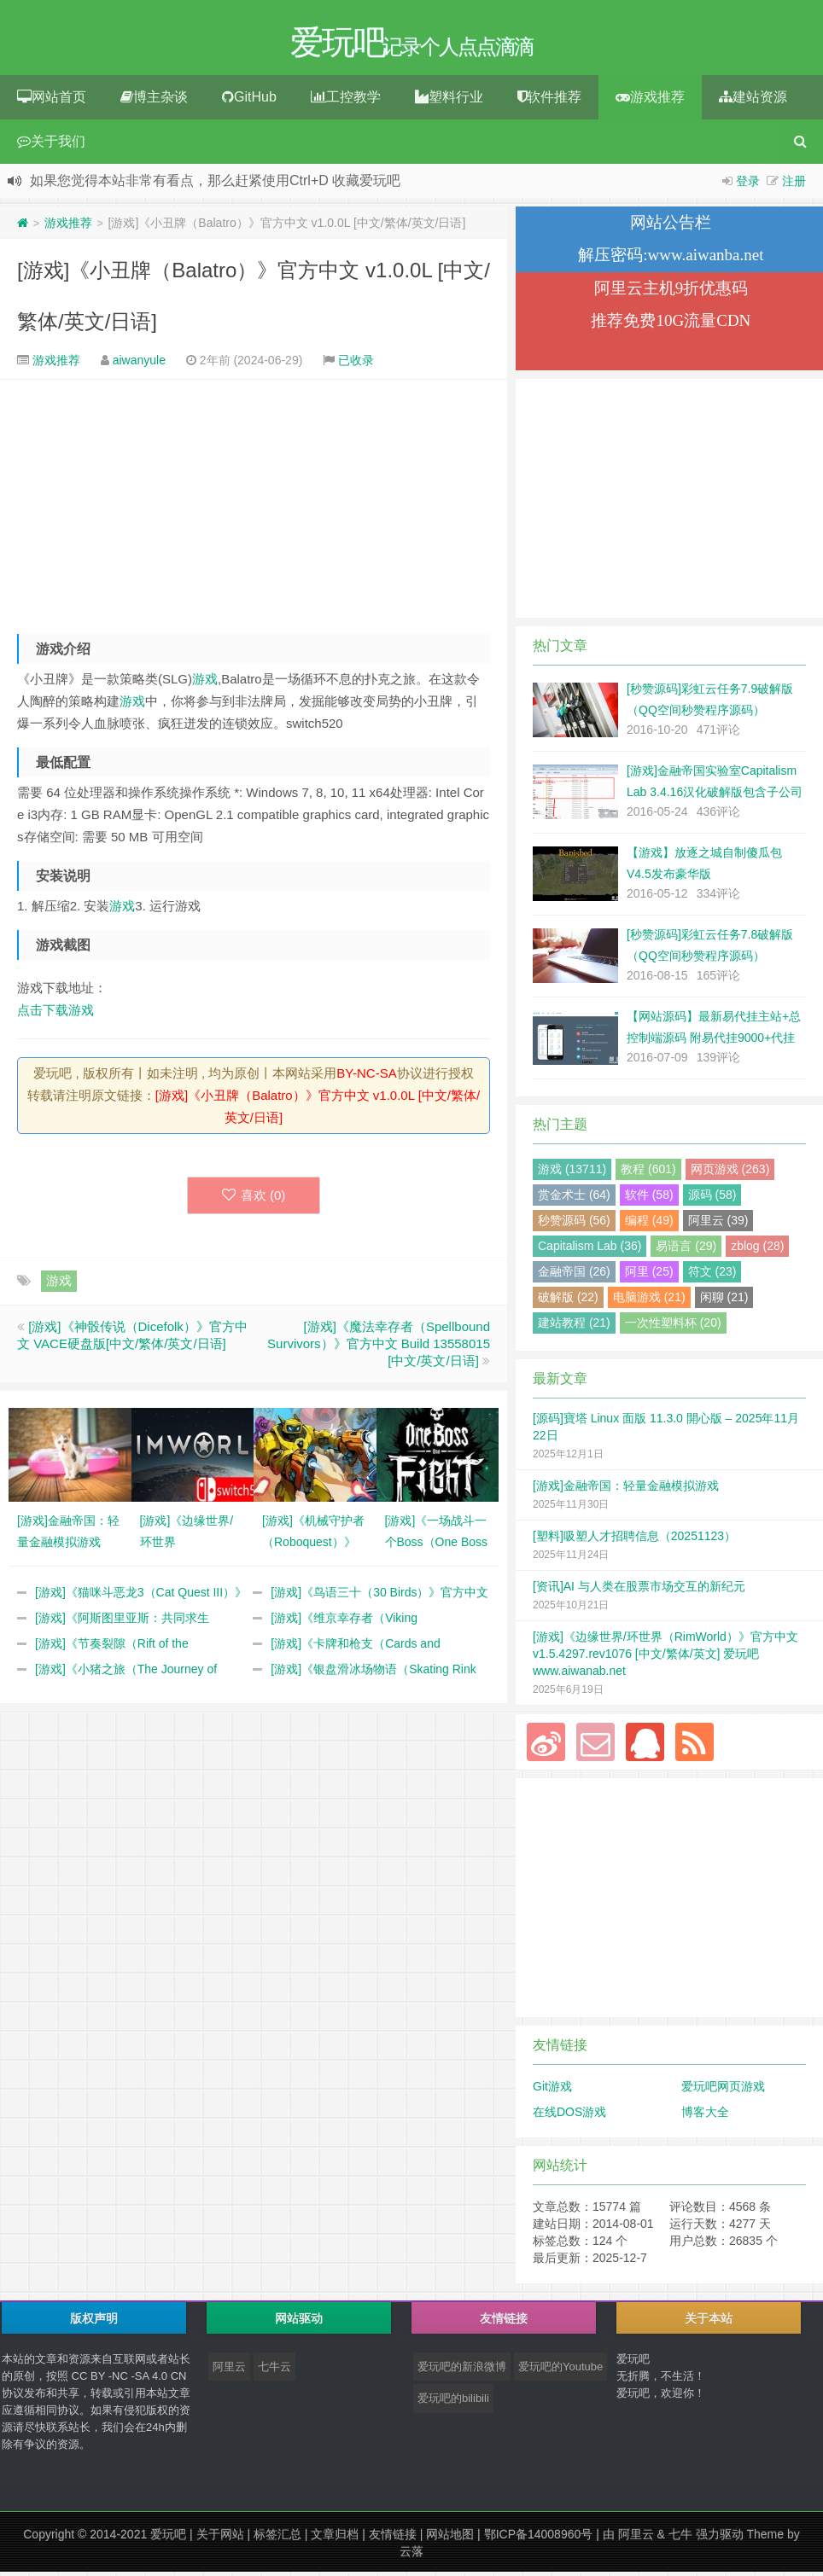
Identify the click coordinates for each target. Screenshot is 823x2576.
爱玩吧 (168, 2538)
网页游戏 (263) (730, 1173)
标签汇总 (277, 2538)
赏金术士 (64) (574, 1199)
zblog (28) (757, 1250)
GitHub (249, 101)
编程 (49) (649, 1224)
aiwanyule (139, 364)
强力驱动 (720, 2538)
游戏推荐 (650, 101)
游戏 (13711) (572, 1173)
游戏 (205, 683)
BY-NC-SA (366, 1077)
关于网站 (220, 2538)
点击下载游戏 (55, 1014)
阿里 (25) (649, 1275)
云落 (411, 2555)
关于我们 (51, 145)
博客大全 (705, 2116)
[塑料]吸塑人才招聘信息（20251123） (634, 1540)
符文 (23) (712, 1275)
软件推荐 (549, 101)
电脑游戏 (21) (649, 1301)
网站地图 (450, 2538)
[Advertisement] (253, 505)
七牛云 (274, 2370)
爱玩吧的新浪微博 (461, 2370)
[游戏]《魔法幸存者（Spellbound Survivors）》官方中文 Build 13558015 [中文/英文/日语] (378, 1347)
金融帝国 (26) (574, 1275)
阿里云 (229, 2370)
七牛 (680, 2538)
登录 (748, 185)
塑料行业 (449, 101)
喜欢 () (254, 1199)
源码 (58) (712, 1199)
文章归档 (335, 2538)
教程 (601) (648, 1173)
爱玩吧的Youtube (560, 2370)
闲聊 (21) (724, 1301)
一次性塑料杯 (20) (673, 1327)
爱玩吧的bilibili (453, 2402)
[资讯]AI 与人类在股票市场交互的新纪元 (639, 1590)
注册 (794, 185)
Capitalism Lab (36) (589, 1250)
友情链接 (393, 2538)
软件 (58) (649, 1199)
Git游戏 (552, 2090)
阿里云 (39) (718, 1224)
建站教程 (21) (574, 1327)
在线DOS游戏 (569, 2116)
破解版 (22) (568, 1301)
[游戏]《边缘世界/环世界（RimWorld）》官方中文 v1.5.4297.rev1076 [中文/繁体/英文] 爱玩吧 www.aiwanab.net (665, 1658)
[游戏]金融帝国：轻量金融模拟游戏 (626, 1490)
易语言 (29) (686, 1250)
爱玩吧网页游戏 (723, 2090)
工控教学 (346, 101)
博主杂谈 (154, 101)
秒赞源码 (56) (574, 1224)
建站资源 (753, 101)
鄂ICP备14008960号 (538, 2538)
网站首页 (51, 101)
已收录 (356, 364)
